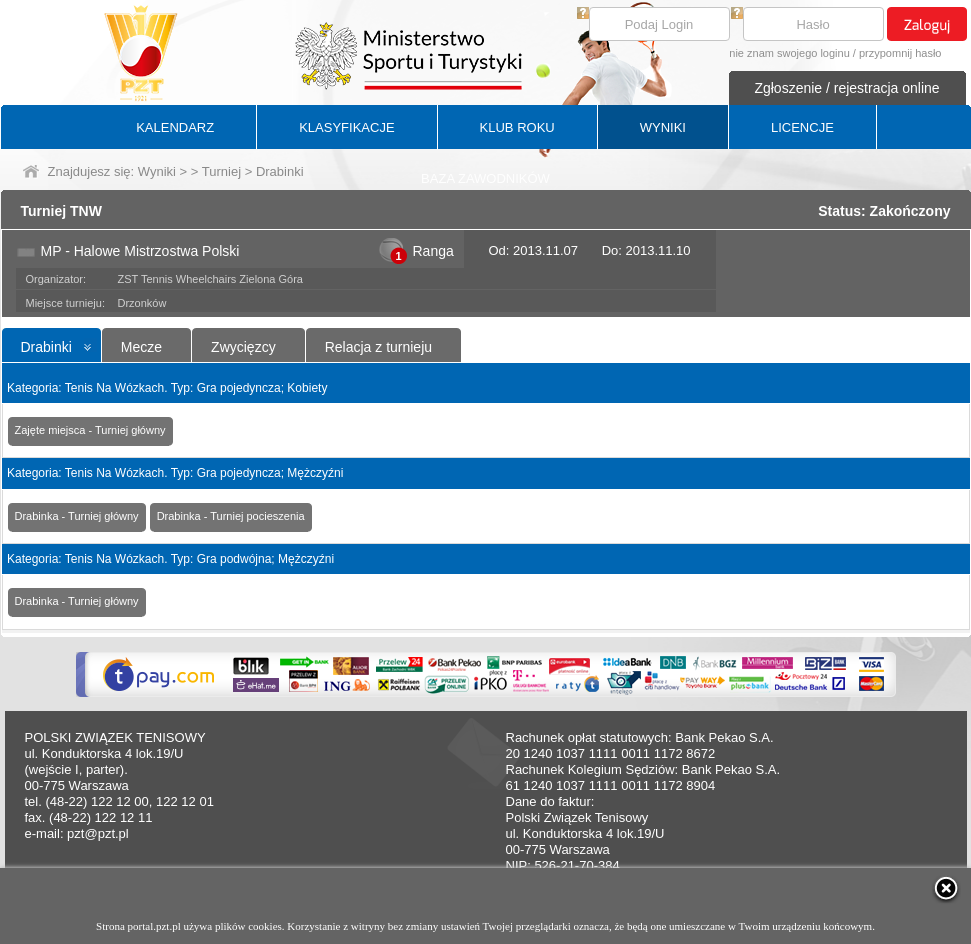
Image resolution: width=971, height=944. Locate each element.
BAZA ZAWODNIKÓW (485, 178)
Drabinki (46, 347)
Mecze (141, 347)
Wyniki (157, 171)
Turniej (221, 171)
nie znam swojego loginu (789, 53)
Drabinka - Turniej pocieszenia (231, 516)
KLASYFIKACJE (346, 127)
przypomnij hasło (900, 53)
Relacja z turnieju (378, 347)
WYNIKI (663, 127)
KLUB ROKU (517, 127)
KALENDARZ (175, 127)
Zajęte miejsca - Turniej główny (90, 430)
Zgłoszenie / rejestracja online (846, 88)
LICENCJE (802, 127)
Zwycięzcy (243, 347)
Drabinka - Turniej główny (77, 516)
